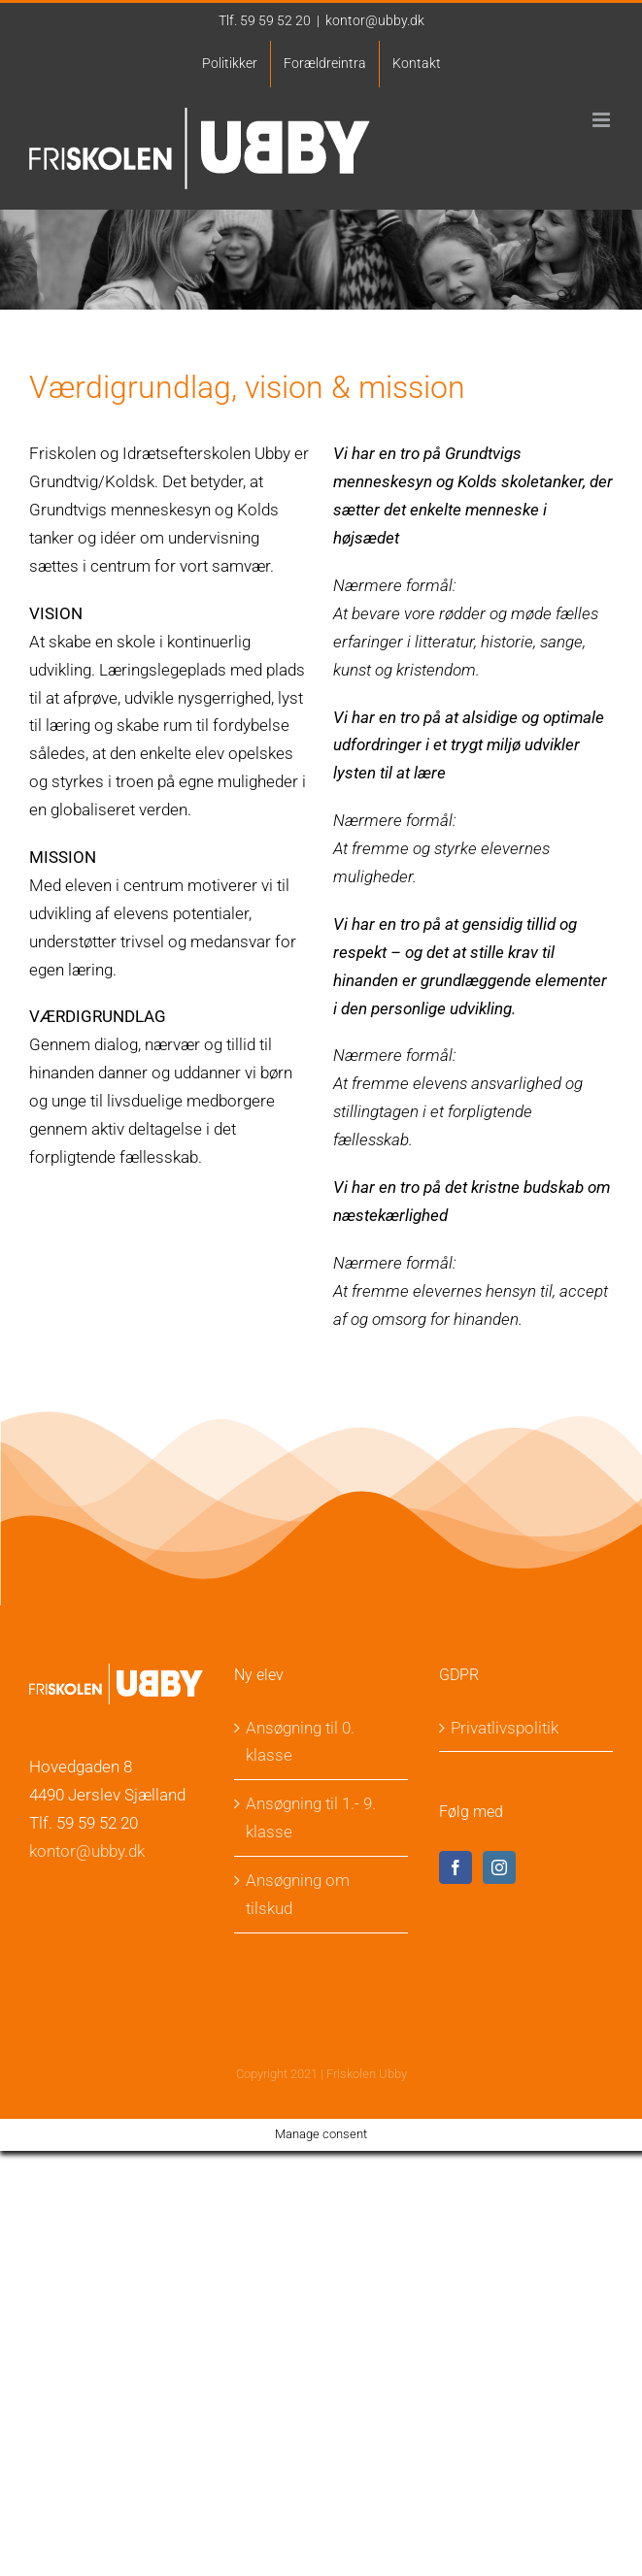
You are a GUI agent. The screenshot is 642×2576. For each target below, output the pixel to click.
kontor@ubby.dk (374, 20)
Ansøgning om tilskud (298, 1894)
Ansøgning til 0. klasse (300, 1742)
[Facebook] (455, 1867)
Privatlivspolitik (504, 1727)
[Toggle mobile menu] (602, 120)
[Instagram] (499, 1867)
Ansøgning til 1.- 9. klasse (311, 1817)
